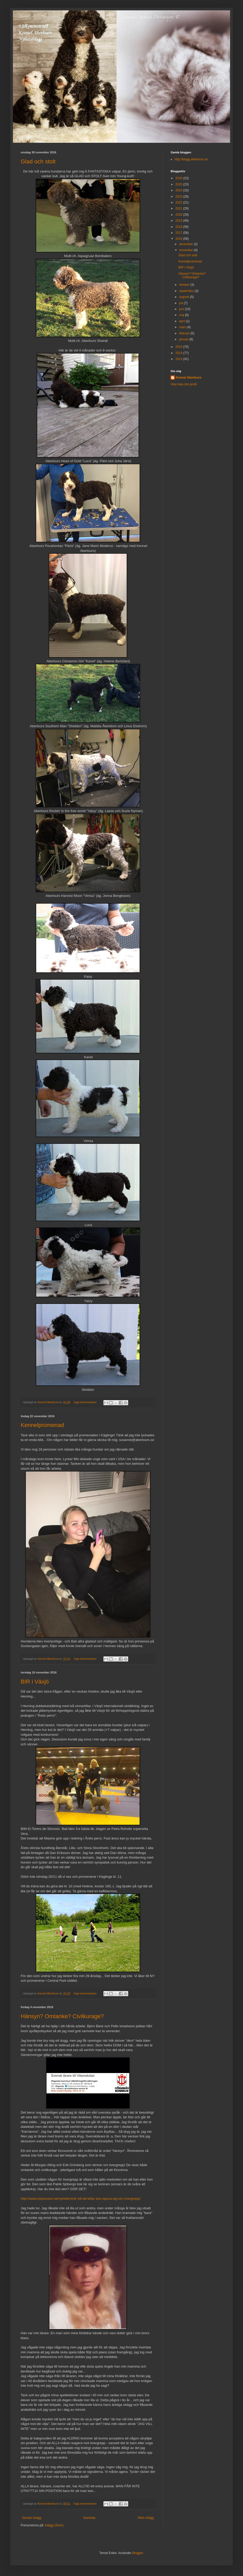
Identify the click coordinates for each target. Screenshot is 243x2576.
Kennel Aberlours (189, 377)
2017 (179, 233)
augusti (184, 297)
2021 (179, 208)
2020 (179, 214)
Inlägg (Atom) (54, 2525)
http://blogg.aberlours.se (191, 159)
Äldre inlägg (146, 2518)
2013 (179, 359)
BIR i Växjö (35, 1681)
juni (182, 309)
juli (181, 303)
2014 (179, 353)
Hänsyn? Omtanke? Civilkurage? (62, 2016)
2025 (179, 184)
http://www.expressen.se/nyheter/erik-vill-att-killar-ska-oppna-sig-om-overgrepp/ (80, 2199)
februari (185, 333)
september (187, 291)
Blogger (137, 2553)
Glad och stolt (38, 161)
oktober (184, 285)
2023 (179, 196)
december (186, 244)
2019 (179, 220)
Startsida (89, 2518)
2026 (179, 178)
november (186, 250)
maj (182, 315)
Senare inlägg (31, 2518)
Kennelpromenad (42, 1425)
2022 (179, 202)
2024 (179, 190)
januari (184, 339)
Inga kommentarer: (86, 1402)
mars (183, 327)
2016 (179, 239)
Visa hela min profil (184, 384)
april (182, 321)
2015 (179, 347)
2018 (179, 227)
